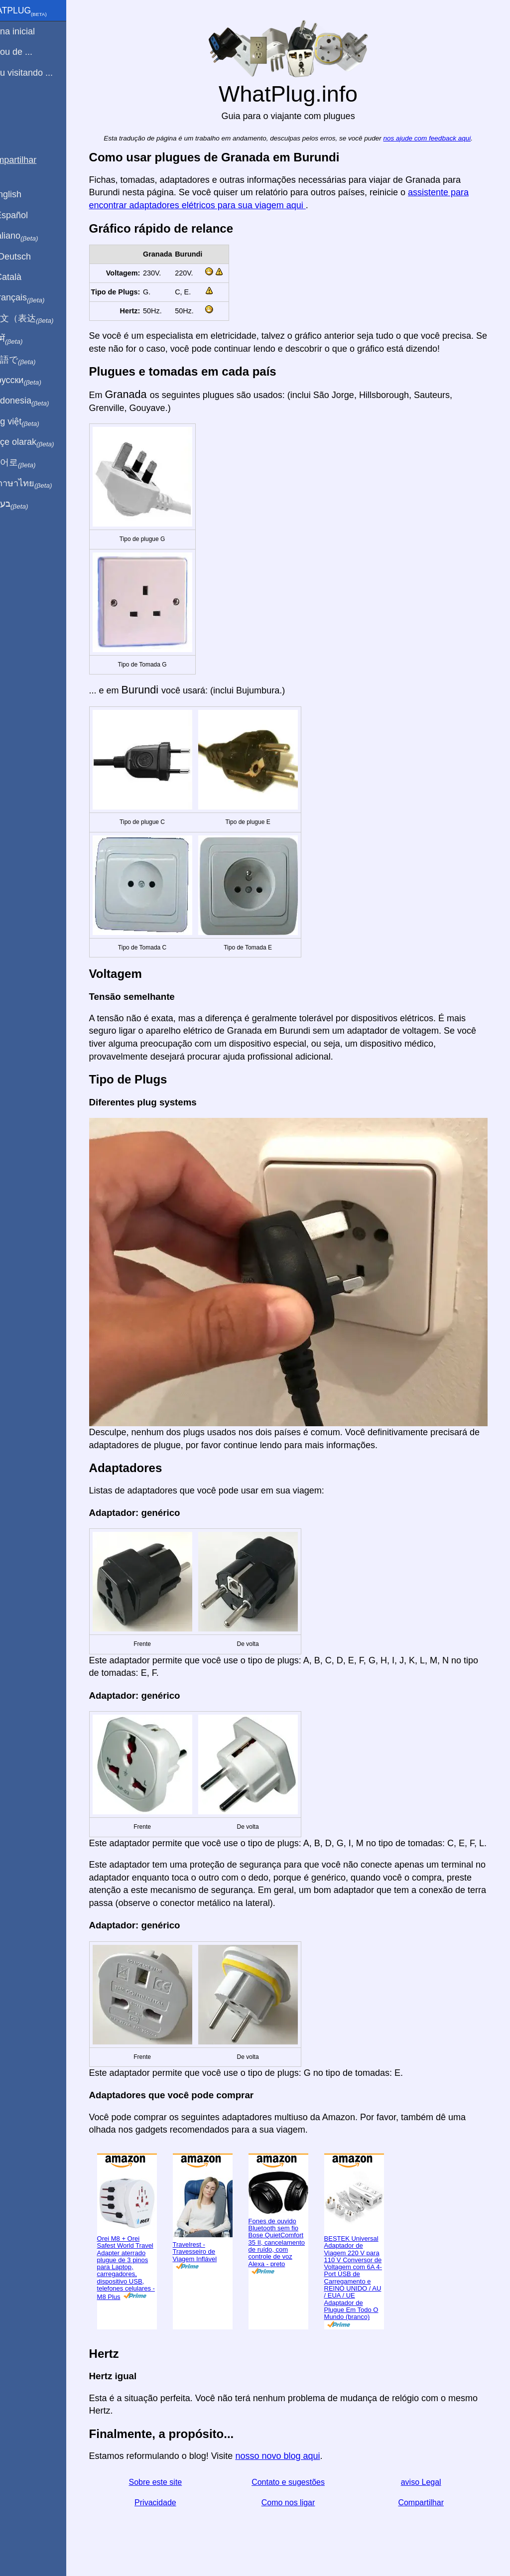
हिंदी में (25, 339)
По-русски (35, 380)
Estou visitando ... (40, 73)
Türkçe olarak (41, 442)
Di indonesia (39, 401)
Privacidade (170, 2507)
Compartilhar (429, 2507)
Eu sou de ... (30, 52)
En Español (28, 215)
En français (36, 297)
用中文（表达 (41, 318)
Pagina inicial (31, 31)
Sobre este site (170, 2487)
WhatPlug (37, 11)
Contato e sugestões (300, 2487)
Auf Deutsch (29, 257)
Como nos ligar (300, 2507)
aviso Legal (429, 2487)
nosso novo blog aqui (294, 2461)
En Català (25, 277)
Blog (14, 109)
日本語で (32, 360)
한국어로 (32, 462)
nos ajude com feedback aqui (439, 138)
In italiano (33, 236)
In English (25, 194)
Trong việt (34, 421)
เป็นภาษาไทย (40, 483)
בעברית (28, 504)
